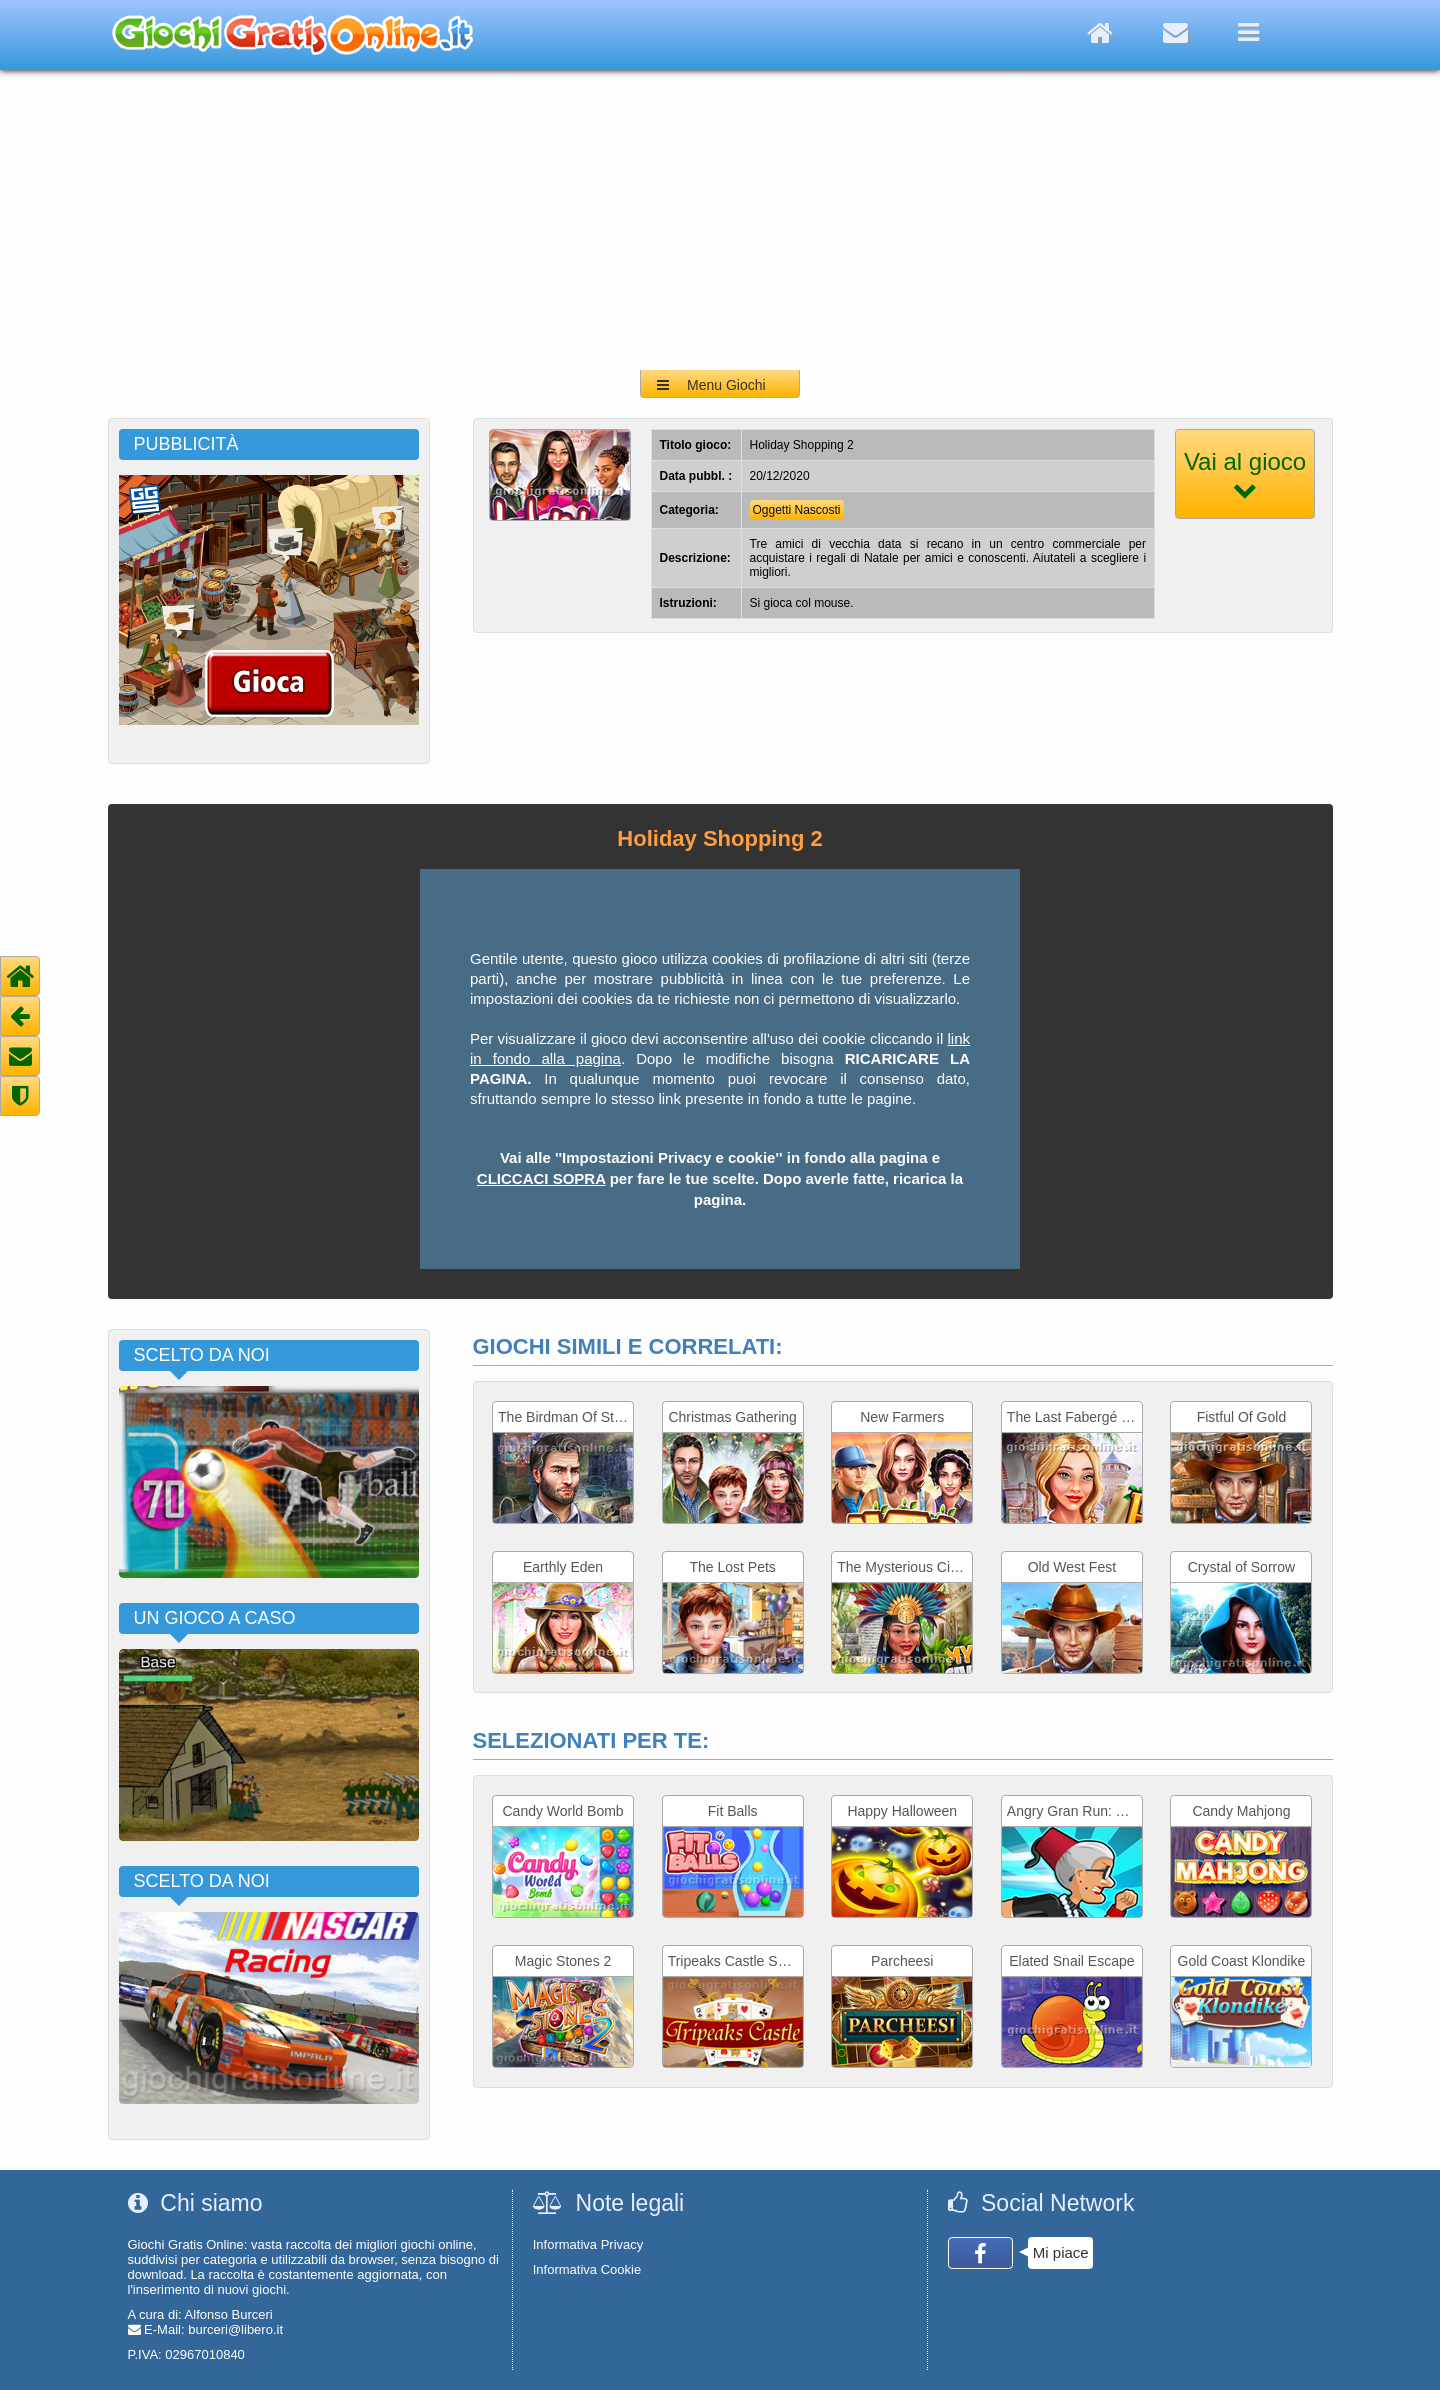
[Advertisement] (720, 220)
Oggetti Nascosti (797, 510)
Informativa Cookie (587, 2269)
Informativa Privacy (588, 2244)
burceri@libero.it (235, 2329)
